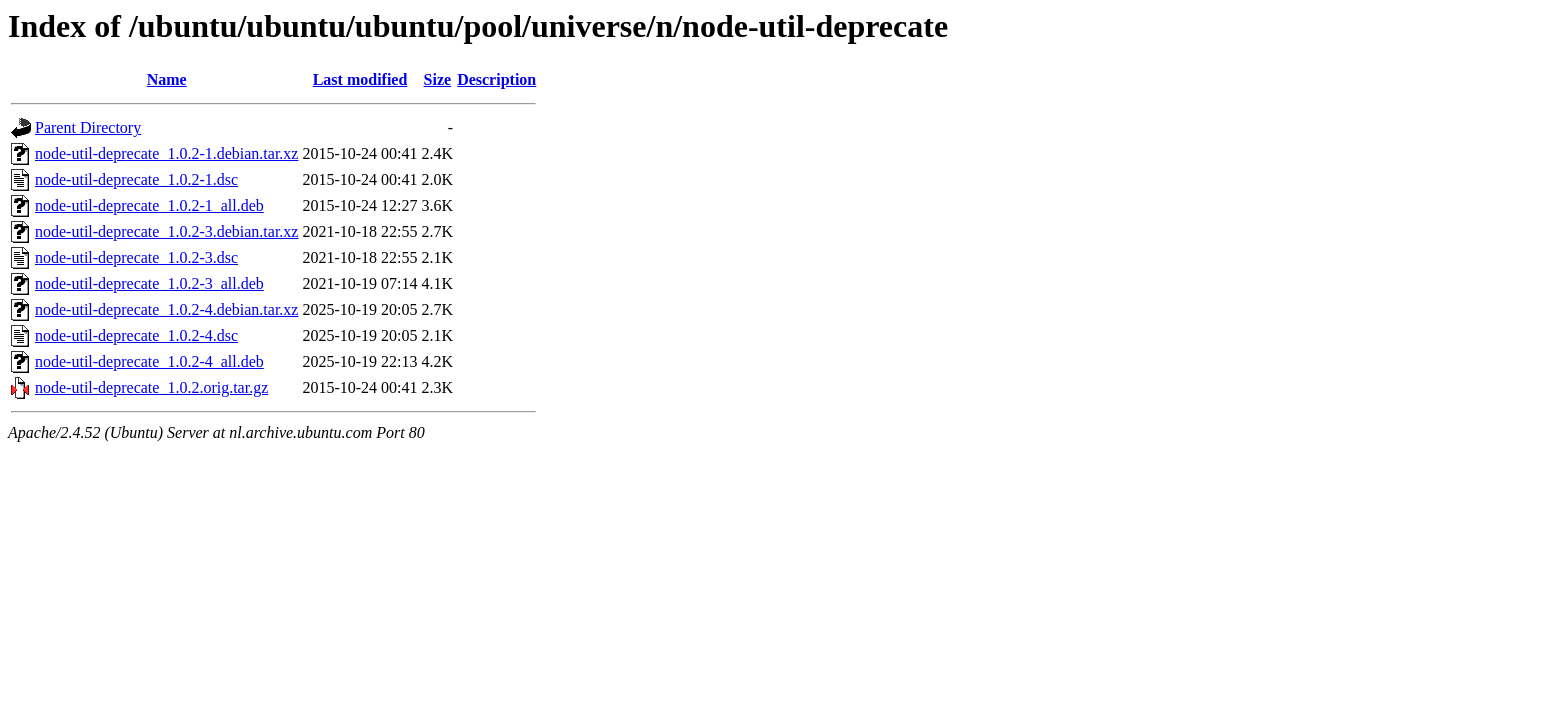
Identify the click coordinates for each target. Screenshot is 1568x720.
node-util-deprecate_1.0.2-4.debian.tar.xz (166, 309)
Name (167, 79)
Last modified (360, 79)
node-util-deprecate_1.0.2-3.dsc (136, 257)
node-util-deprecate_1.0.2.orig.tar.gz (151, 387)
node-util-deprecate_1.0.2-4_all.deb (149, 361)
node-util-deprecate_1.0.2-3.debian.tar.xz (166, 231)
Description (496, 79)
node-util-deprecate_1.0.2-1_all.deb (149, 205)
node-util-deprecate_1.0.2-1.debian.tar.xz (166, 153)
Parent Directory (88, 127)
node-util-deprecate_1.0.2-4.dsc (136, 335)
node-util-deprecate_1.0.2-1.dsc (136, 179)
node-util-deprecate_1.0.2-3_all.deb (149, 283)
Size (438, 79)
